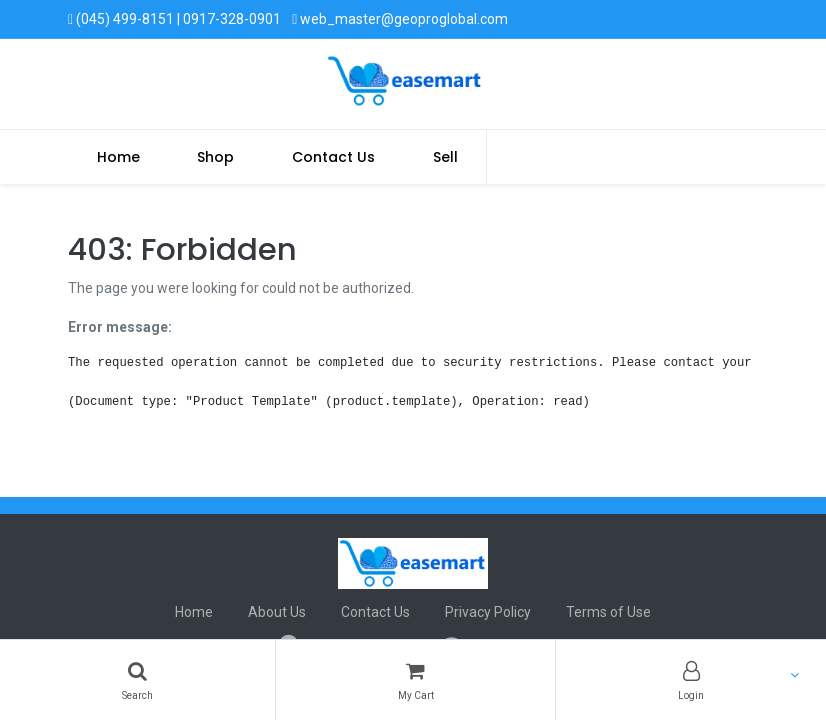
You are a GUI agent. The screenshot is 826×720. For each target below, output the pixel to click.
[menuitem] (118, 157)
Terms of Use (608, 612)
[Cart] (416, 680)
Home (194, 612)
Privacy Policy (488, 612)
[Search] (137, 680)
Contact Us (375, 612)
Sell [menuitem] (445, 157)
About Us (277, 612)
